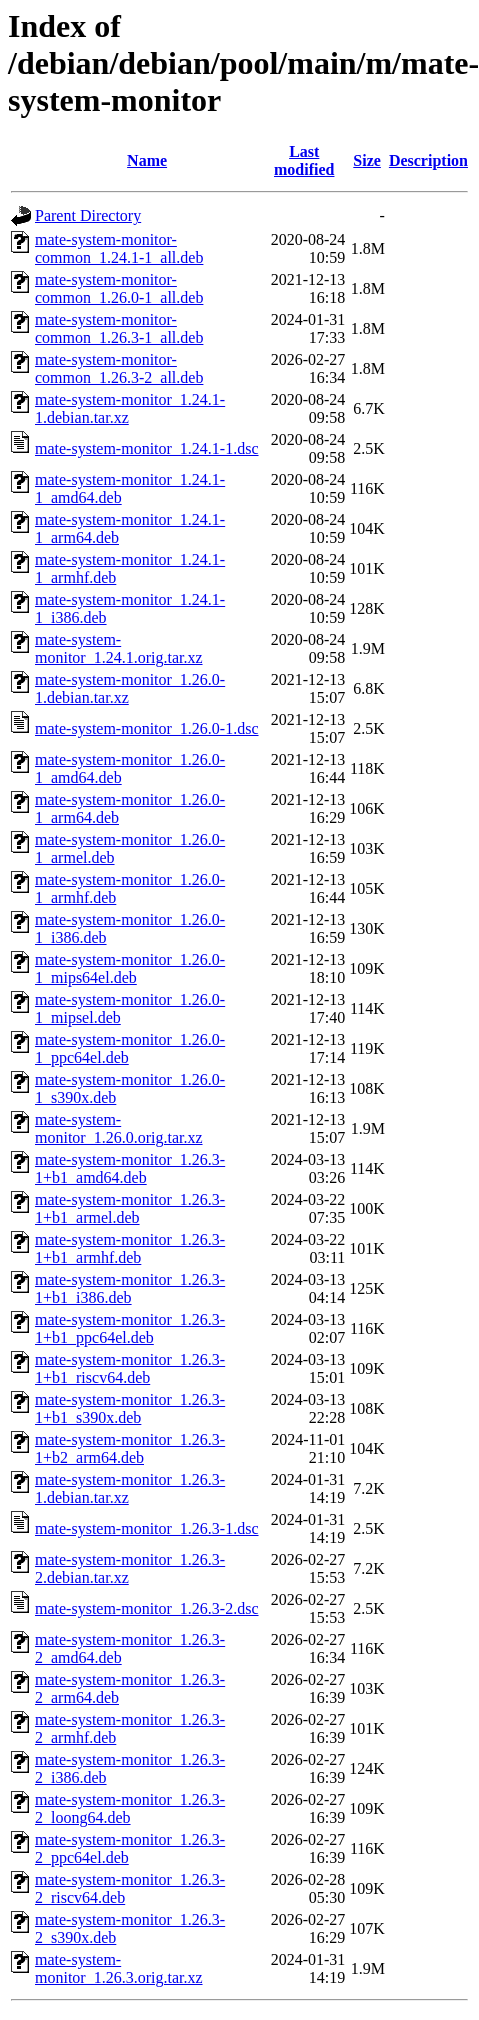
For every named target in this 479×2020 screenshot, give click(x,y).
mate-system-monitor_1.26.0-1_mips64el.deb (130, 968)
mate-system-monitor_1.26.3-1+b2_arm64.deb (130, 1448)
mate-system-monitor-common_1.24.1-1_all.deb (119, 248)
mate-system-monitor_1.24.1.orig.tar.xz (119, 648)
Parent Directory (88, 215)
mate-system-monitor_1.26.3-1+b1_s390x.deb (130, 1408)
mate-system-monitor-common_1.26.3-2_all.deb (119, 368)
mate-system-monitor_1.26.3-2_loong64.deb (130, 1808)
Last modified (304, 160)
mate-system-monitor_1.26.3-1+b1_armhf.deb (130, 1248)
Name (147, 160)
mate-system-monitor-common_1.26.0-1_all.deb (119, 288)
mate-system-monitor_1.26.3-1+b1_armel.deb (130, 1208)
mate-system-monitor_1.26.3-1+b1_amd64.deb (130, 1168)
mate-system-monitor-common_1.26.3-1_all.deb (119, 328)
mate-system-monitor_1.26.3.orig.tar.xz (119, 1968)
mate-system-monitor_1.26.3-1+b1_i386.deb (130, 1288)
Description (428, 160)
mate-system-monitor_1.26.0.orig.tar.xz (119, 1128)
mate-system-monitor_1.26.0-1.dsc (147, 728)
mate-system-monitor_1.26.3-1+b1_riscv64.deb (130, 1368)
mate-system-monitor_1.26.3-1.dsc (147, 1528)
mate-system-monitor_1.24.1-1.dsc (147, 448)
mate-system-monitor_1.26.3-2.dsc (147, 1608)
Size (367, 160)
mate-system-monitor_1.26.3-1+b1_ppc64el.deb (130, 1328)
